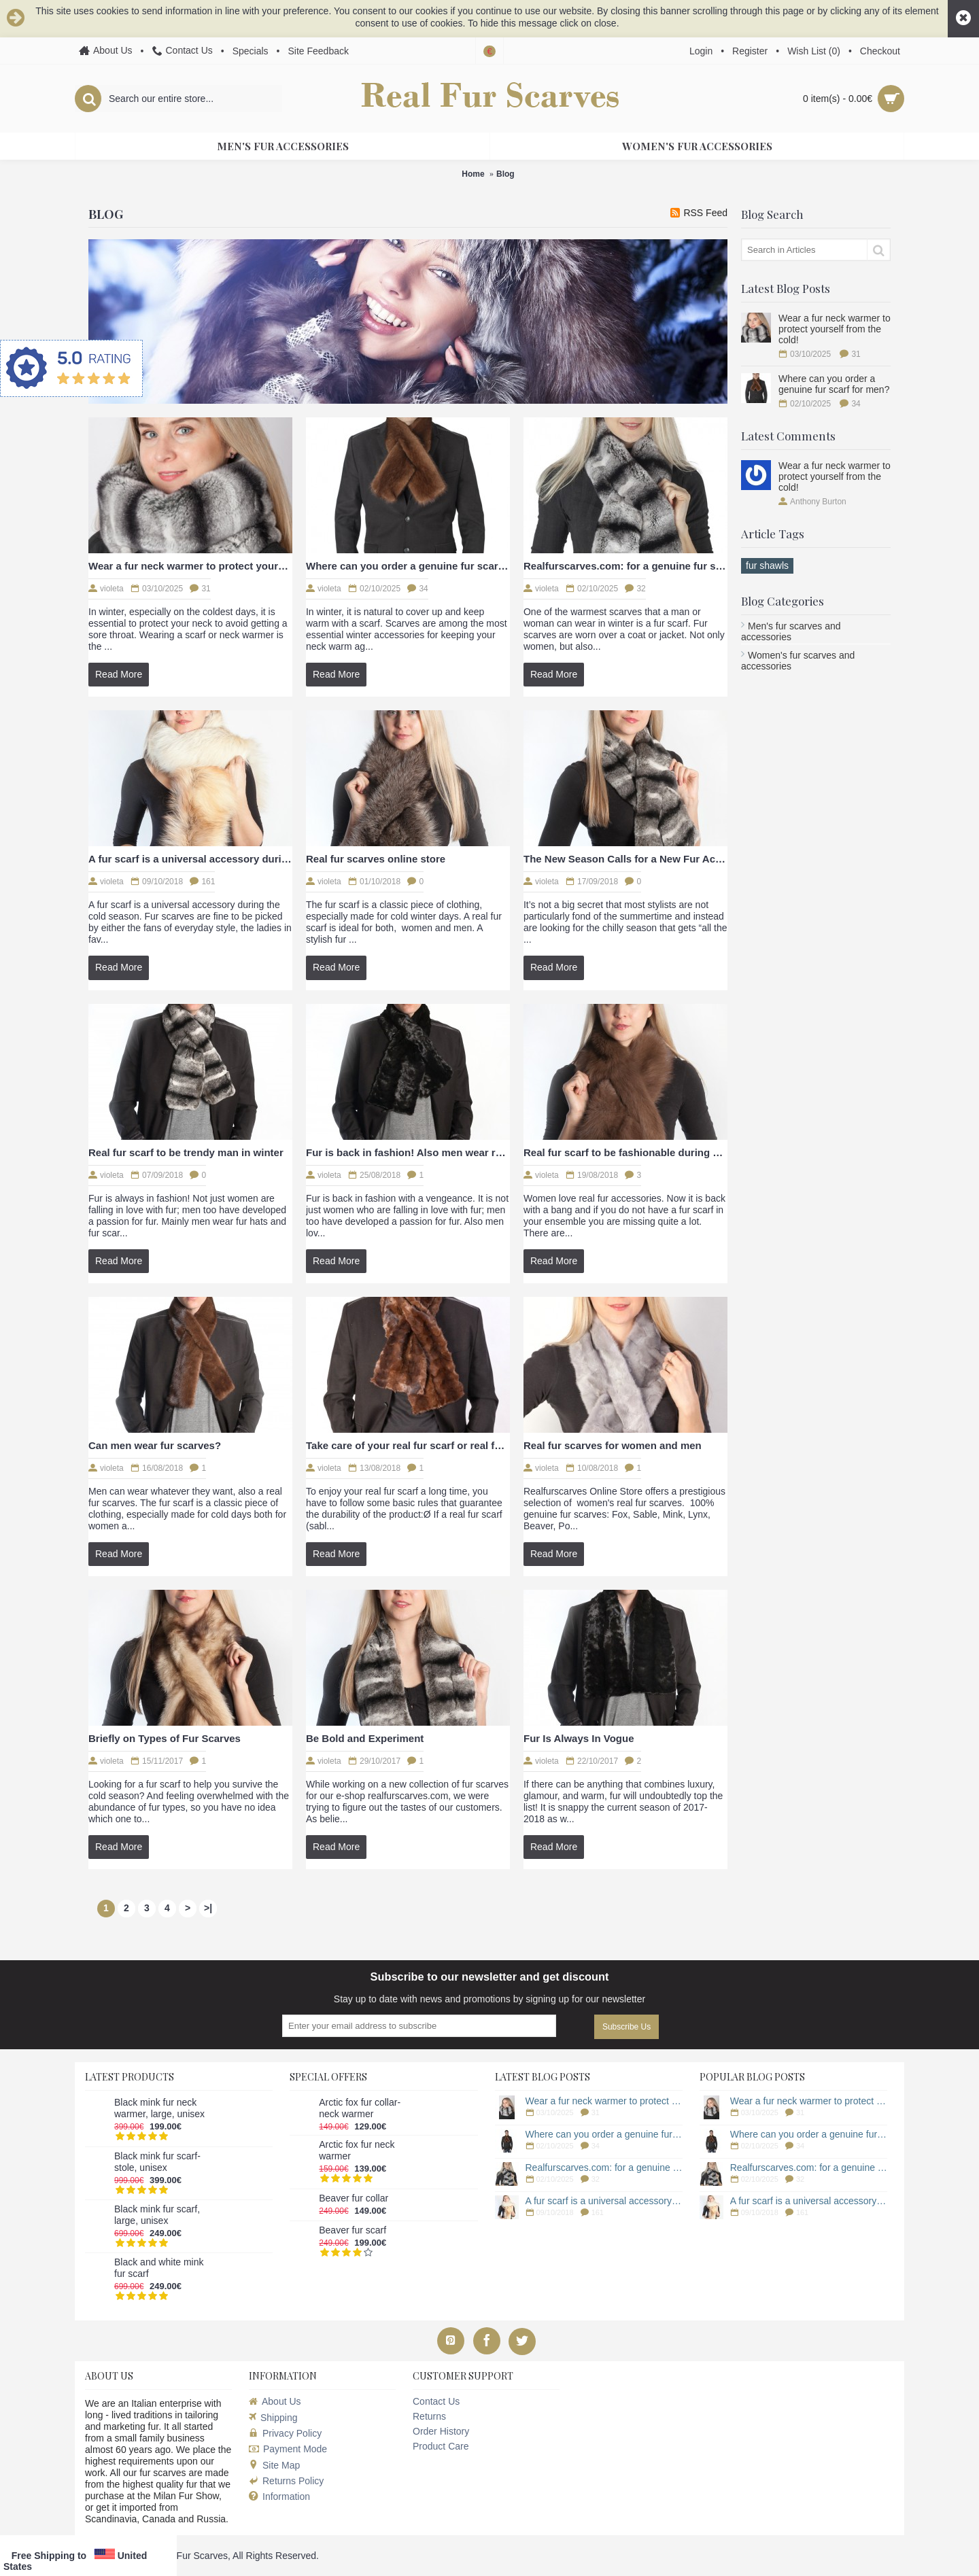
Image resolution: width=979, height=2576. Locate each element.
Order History (441, 2431)
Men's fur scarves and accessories (791, 631)
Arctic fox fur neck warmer (356, 2150)
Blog (505, 174)
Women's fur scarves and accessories (798, 661)
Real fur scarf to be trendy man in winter (186, 1152)
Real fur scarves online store (375, 859)
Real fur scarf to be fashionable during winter (625, 1152)
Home (473, 174)
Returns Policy (286, 2480)
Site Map (274, 2465)
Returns (429, 2416)
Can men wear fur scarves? (154, 1445)
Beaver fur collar (353, 2198)
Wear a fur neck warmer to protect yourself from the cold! (834, 329)
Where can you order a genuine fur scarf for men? (833, 384)
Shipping (273, 2417)
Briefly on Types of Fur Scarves (164, 1738)
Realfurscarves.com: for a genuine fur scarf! (625, 566)
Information (279, 2497)
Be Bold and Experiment (365, 1738)
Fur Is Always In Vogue (578, 1738)
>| (208, 1907)
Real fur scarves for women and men (612, 1445)
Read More (118, 674)
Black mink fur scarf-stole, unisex (157, 2162)
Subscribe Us (626, 2027)
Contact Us (436, 2401)
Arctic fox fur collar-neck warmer (359, 2108)
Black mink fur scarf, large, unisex (157, 2215)
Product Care (440, 2446)
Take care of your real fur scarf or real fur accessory (408, 1445)
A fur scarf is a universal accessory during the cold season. (190, 859)
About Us (275, 2401)
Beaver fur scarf (352, 2230)
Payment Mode (288, 2448)
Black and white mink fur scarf (159, 2268)
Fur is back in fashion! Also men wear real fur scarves (408, 1152)
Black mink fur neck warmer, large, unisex (159, 2108)
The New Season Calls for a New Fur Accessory (625, 859)
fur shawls (767, 565)
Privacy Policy (285, 2433)
